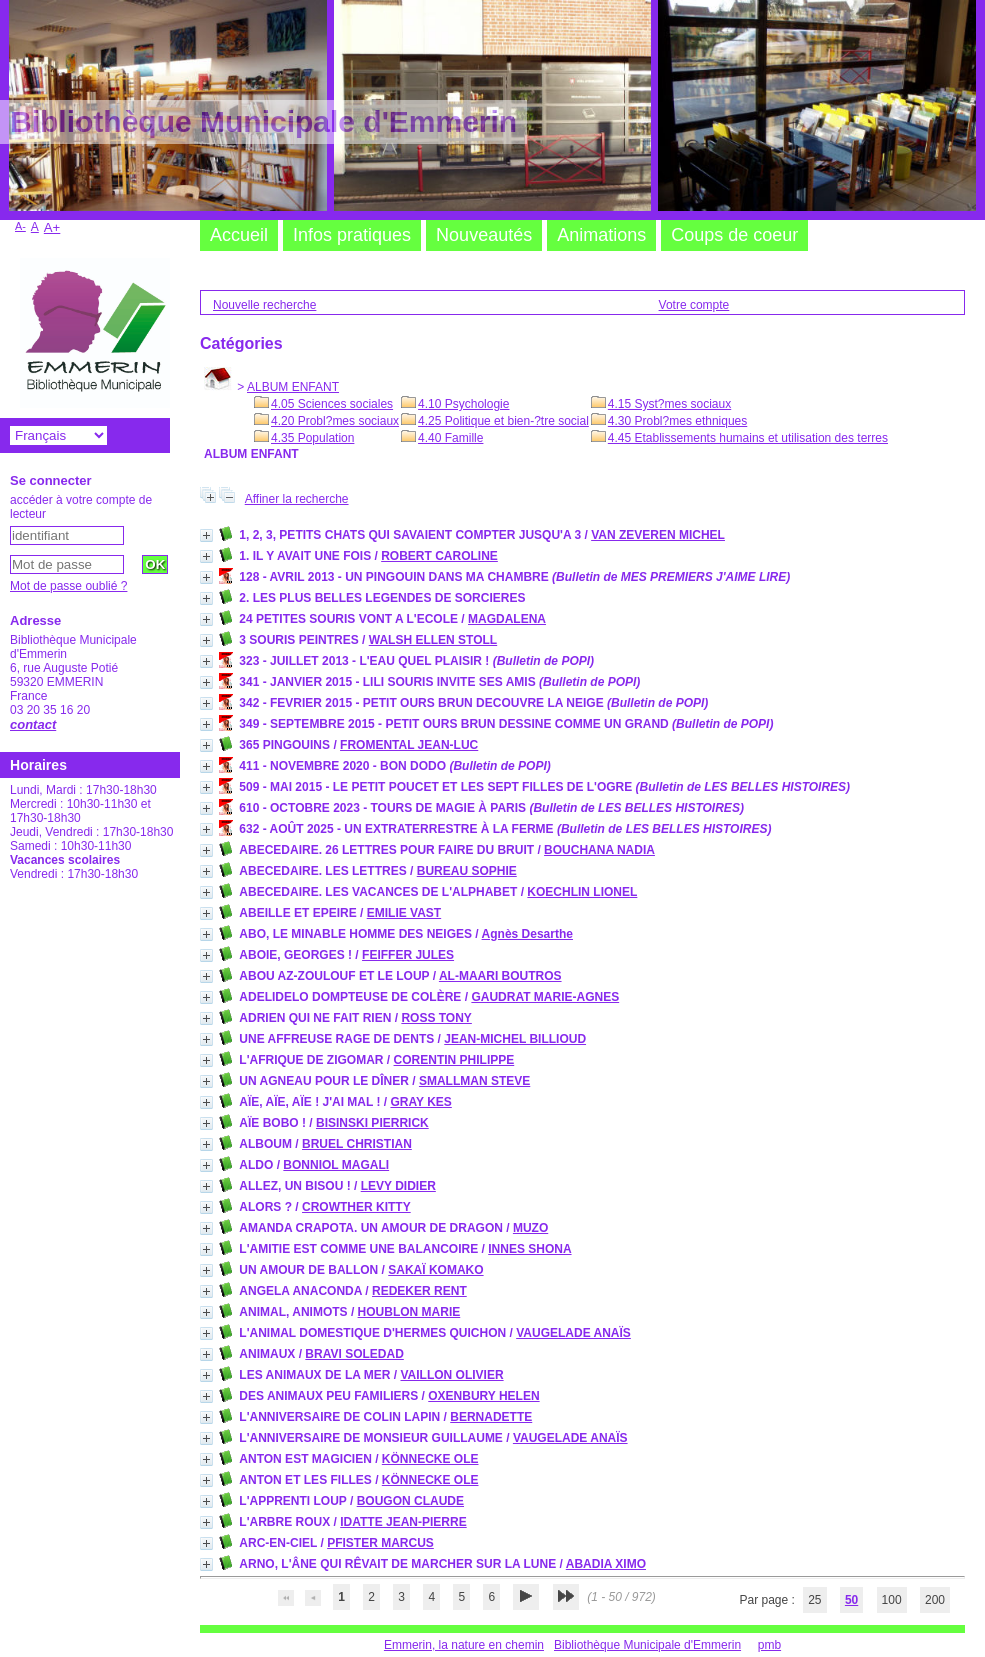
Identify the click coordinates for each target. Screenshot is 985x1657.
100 (892, 1600)
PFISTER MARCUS (380, 1543)
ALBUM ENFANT (293, 387)
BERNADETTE (491, 1417)
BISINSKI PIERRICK (372, 1123)
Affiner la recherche (297, 499)
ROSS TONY (436, 1018)
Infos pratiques (352, 235)
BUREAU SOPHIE (467, 871)
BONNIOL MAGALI (336, 1165)
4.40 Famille (450, 438)
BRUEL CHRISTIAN (357, 1144)
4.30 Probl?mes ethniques (677, 421)
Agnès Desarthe (527, 934)
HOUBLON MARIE (409, 1312)
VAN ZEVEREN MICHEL (658, 535)
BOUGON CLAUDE (410, 1501)
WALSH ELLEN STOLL (433, 640)
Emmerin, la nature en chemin (464, 1645)
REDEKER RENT (419, 1291)
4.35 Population (312, 438)
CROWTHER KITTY (356, 1207)
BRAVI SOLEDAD (354, 1354)
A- (20, 226)
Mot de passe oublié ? (68, 586)
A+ (52, 227)
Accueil (239, 235)
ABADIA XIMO (606, 1564)
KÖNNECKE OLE (430, 1459)
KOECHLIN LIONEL (582, 892)
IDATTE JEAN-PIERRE (403, 1522)
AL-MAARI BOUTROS (500, 976)
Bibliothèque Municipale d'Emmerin (647, 1645)
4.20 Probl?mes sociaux (335, 421)
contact (33, 724)
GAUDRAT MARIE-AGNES (545, 997)
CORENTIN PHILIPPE (454, 1060)
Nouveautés (484, 235)
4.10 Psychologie (463, 404)
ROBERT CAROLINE (439, 556)
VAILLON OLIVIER (451, 1375)
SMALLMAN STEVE (474, 1081)
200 (935, 1600)
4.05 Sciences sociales (332, 404)
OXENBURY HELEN (483, 1396)
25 (814, 1600)
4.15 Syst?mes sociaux (669, 404)
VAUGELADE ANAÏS (573, 1333)
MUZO (530, 1228)
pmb (769, 1645)
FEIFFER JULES (408, 955)
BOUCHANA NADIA (599, 850)
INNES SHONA (529, 1249)
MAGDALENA (507, 619)
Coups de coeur (734, 235)
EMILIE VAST (404, 913)
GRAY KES (420, 1102)
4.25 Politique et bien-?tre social (503, 421)
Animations (601, 235)
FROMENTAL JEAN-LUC (409, 745)
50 (851, 1600)
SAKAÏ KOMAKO (435, 1270)
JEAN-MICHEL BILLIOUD (515, 1039)
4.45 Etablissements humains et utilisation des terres (748, 438)
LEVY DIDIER (398, 1186)
